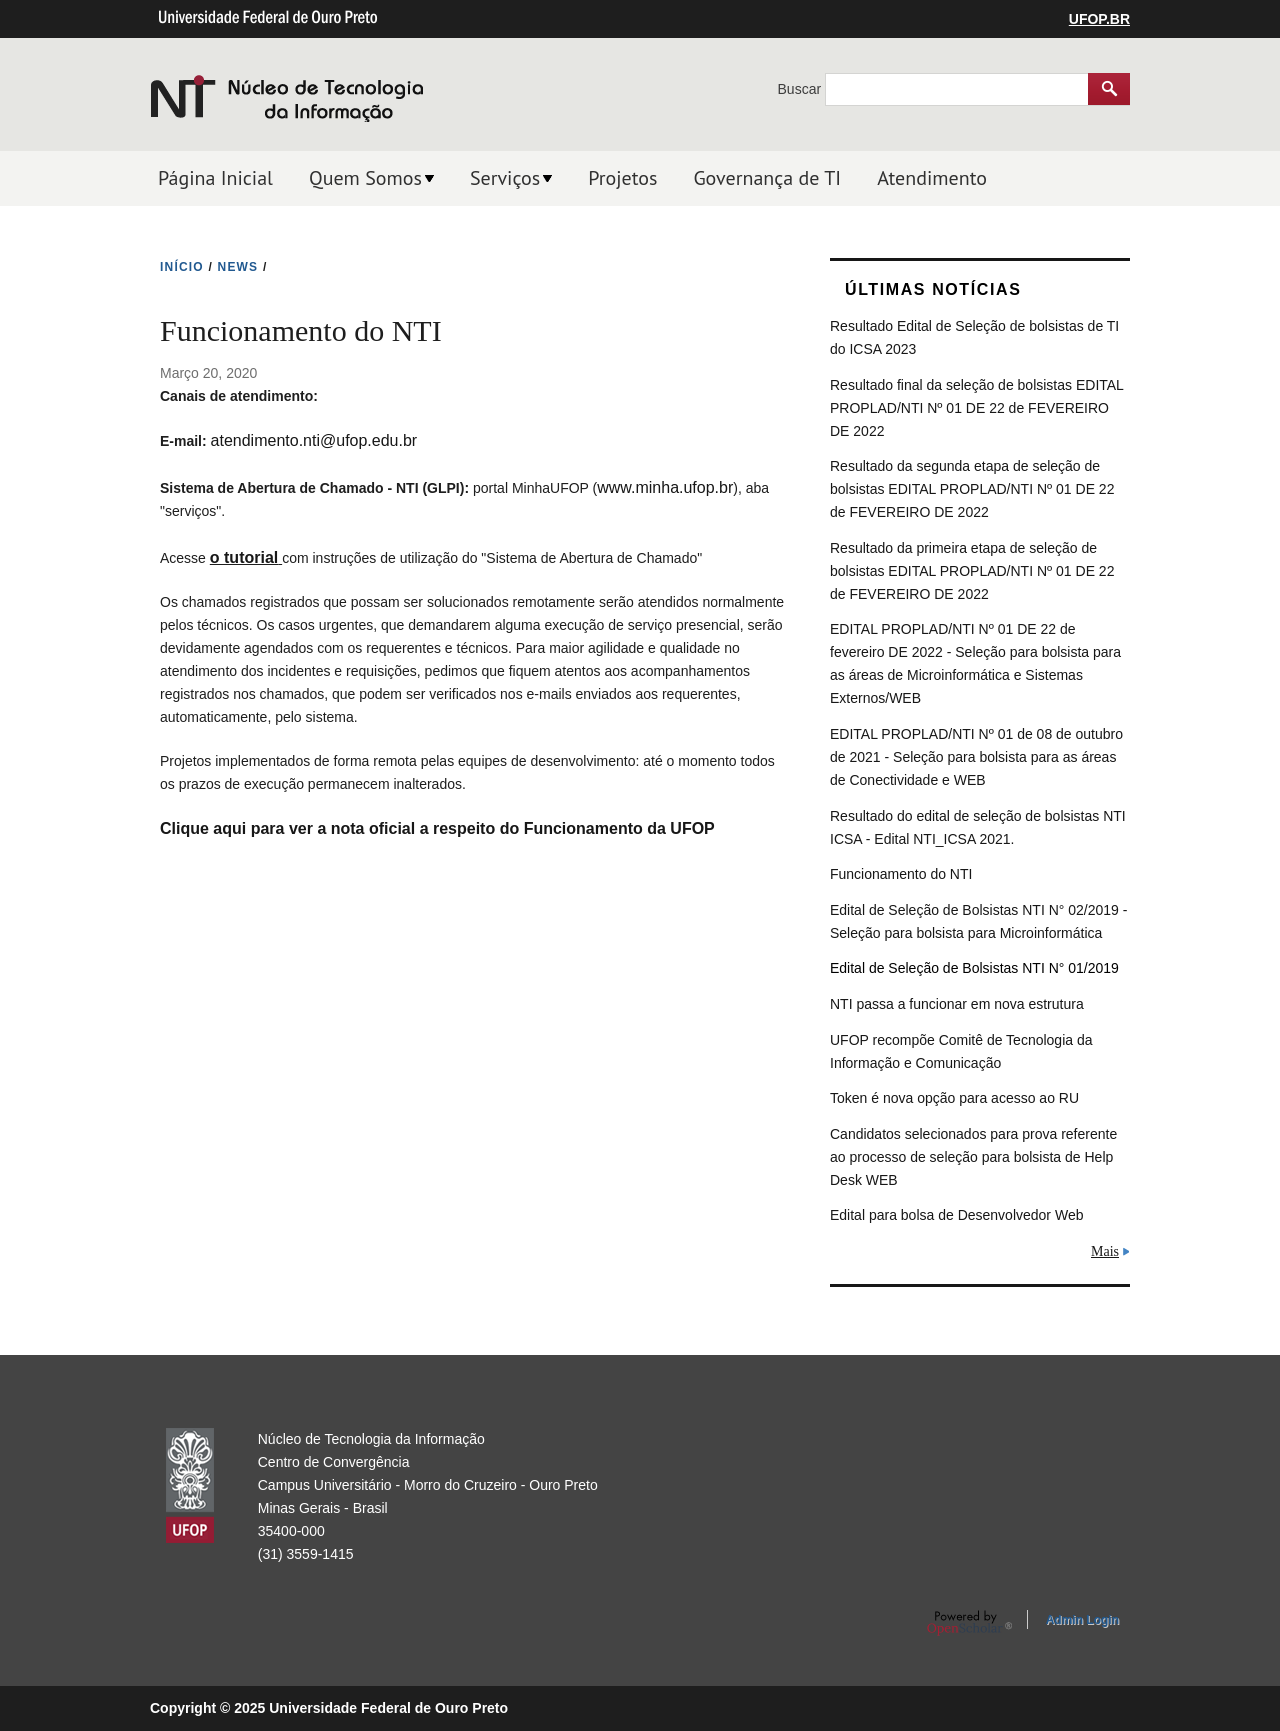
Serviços (505, 178)
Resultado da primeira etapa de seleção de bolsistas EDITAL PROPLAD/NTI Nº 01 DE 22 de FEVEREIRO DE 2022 (972, 571)
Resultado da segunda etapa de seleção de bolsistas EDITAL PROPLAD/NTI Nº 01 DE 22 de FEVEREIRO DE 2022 (972, 489)
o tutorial (244, 557)
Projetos (622, 178)
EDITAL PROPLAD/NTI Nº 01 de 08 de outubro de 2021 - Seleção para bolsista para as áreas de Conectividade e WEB (976, 757)
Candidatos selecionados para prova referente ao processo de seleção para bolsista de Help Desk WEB (973, 1157)
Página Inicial (215, 178)
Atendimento (932, 178)
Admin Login (1082, 1620)
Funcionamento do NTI (901, 874)
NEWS (238, 267)
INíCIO (182, 267)
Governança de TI (767, 178)
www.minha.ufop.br (665, 487)
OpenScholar (969, 1623)
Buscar (801, 89)
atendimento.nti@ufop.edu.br (314, 440)
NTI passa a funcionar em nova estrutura (957, 1004)
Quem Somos (365, 178)
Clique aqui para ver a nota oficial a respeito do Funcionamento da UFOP (437, 828)
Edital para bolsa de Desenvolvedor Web (956, 1215)
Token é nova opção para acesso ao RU (954, 1098)
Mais (1105, 1251)
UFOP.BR (1099, 19)
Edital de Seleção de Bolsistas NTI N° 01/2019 (974, 968)
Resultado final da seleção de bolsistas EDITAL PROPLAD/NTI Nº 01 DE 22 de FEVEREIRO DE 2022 (976, 408)
